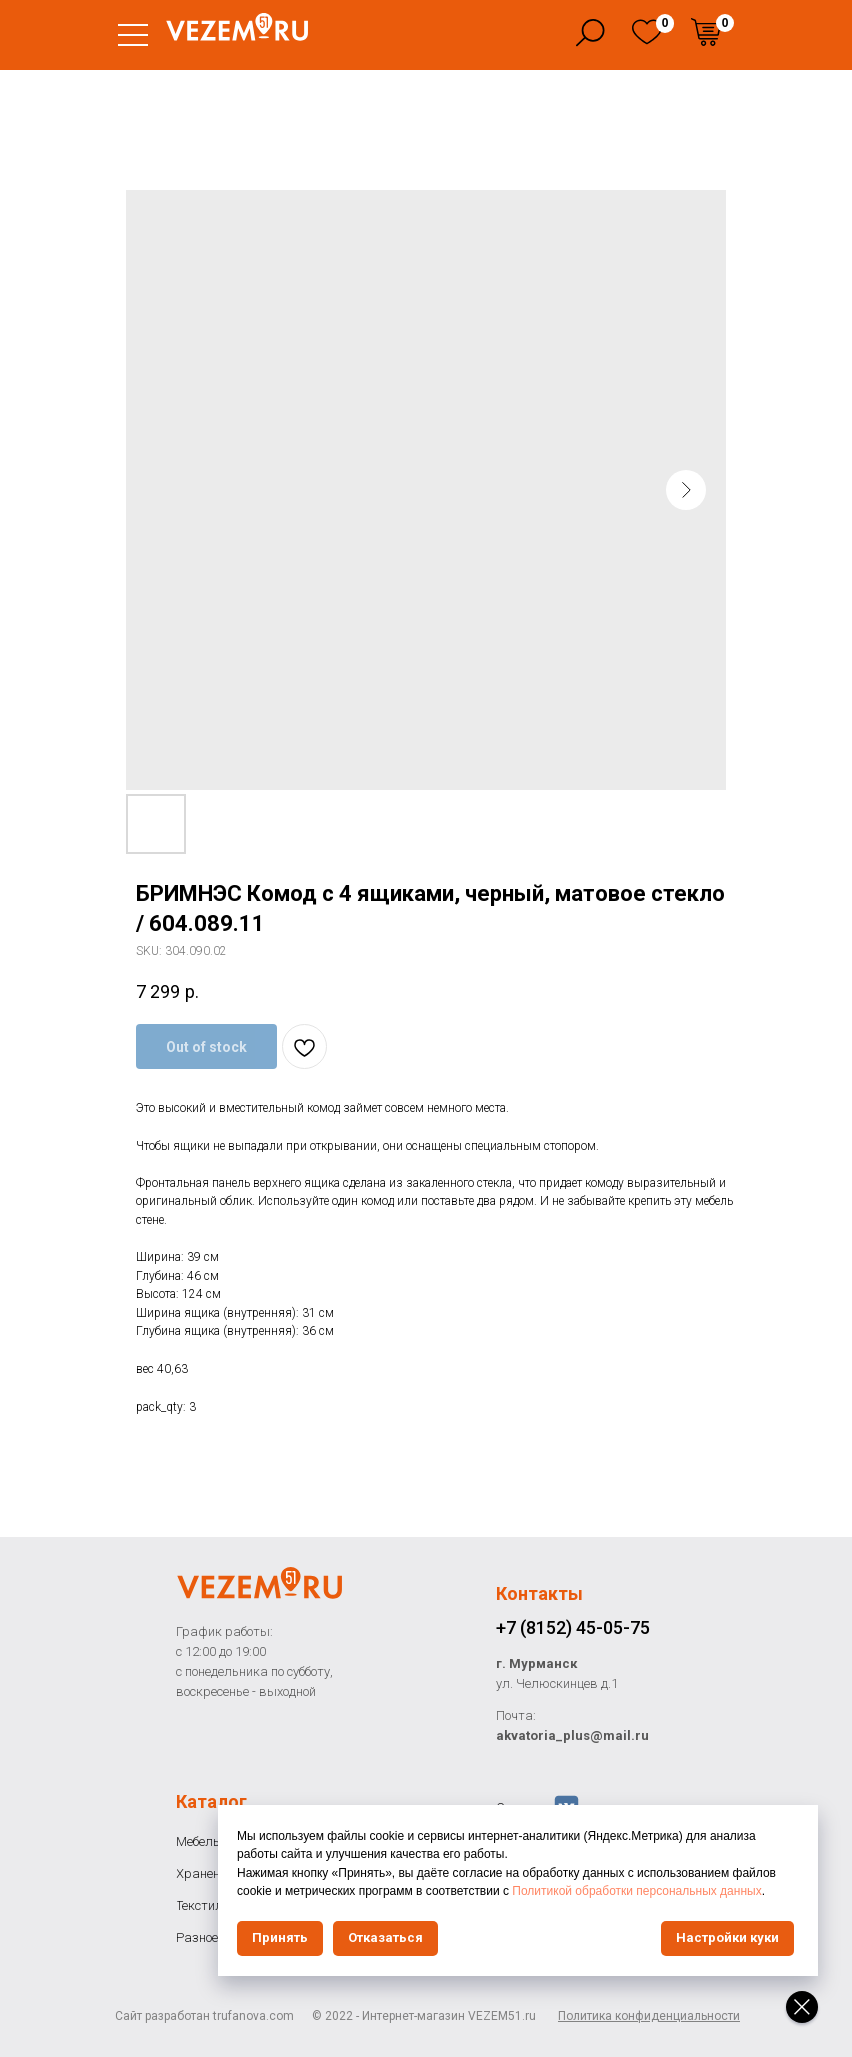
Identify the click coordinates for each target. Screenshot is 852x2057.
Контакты (539, 1593)
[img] (647, 32)
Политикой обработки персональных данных (636, 1891)
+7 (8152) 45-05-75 (573, 1627)
